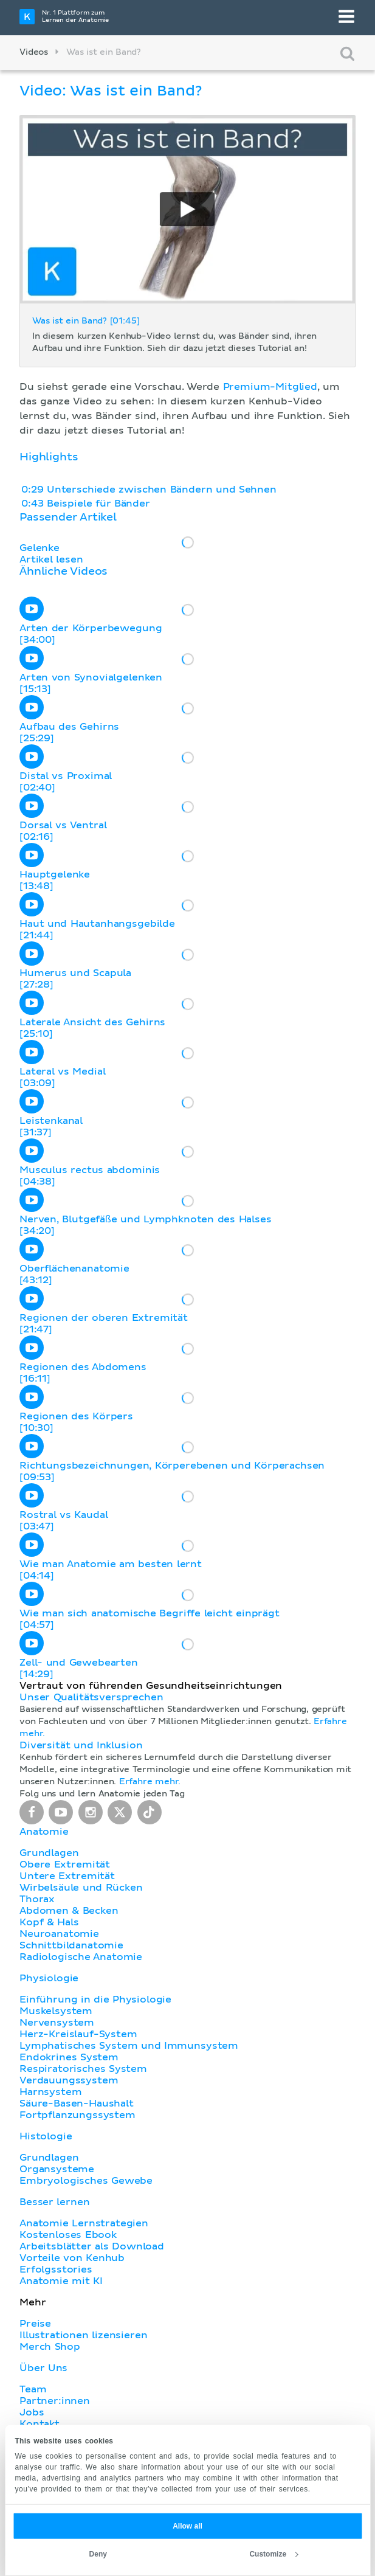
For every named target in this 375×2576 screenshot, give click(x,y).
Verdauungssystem (68, 2080)
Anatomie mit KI (61, 2281)
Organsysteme (56, 2169)
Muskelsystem (55, 2011)
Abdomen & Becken (69, 1911)
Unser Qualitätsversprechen (91, 1697)
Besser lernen (54, 2202)
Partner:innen (54, 2401)
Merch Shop (49, 2347)
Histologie (45, 2136)
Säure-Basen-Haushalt (76, 2103)
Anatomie (44, 1832)
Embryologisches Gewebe (86, 2181)
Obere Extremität (64, 1864)
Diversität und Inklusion (80, 1745)
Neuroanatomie (59, 1934)
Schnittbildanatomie (71, 1945)
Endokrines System (69, 2057)
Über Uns (43, 2368)
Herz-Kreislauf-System (78, 2034)
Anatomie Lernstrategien (83, 2223)
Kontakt (39, 2424)
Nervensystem (56, 2022)
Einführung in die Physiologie (95, 1999)
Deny (98, 2554)
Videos (33, 52)
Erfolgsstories (55, 2269)
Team (32, 2389)
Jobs (31, 2412)
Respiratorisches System (83, 2069)
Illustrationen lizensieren (83, 2335)
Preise (35, 2323)
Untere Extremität (67, 1876)
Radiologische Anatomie (80, 1957)
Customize (273, 2554)
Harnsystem (50, 2092)
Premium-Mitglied (270, 387)
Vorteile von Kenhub (72, 2258)
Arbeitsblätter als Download (91, 2246)
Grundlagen (48, 1853)
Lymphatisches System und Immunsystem (128, 2046)
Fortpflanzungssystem (77, 2115)
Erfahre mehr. (150, 1782)
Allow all (187, 2526)
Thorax (37, 1899)
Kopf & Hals (48, 1922)
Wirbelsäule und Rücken (81, 1887)
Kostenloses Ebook (68, 2235)
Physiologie (48, 1978)
